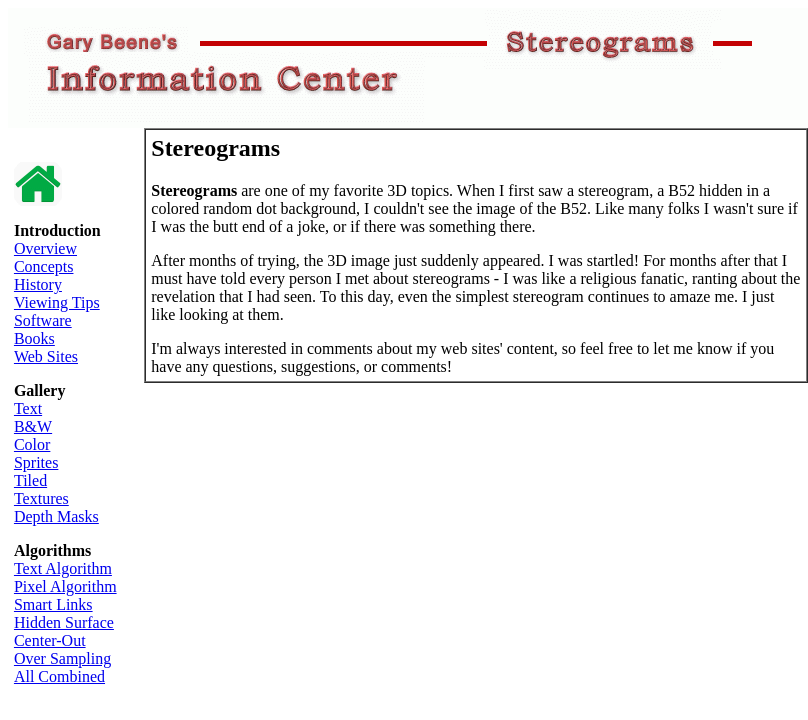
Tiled (30, 480)
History (38, 284)
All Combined (59, 676)
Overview (45, 248)
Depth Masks (56, 516)
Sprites (36, 462)
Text (28, 408)
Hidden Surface (64, 622)
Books (34, 338)
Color (32, 444)
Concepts (44, 266)
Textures (41, 498)
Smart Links (53, 604)
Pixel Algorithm (65, 586)
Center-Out (50, 640)
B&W (33, 426)
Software (43, 320)
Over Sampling (62, 658)
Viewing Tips (57, 302)
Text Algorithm (63, 568)
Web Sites (46, 356)
